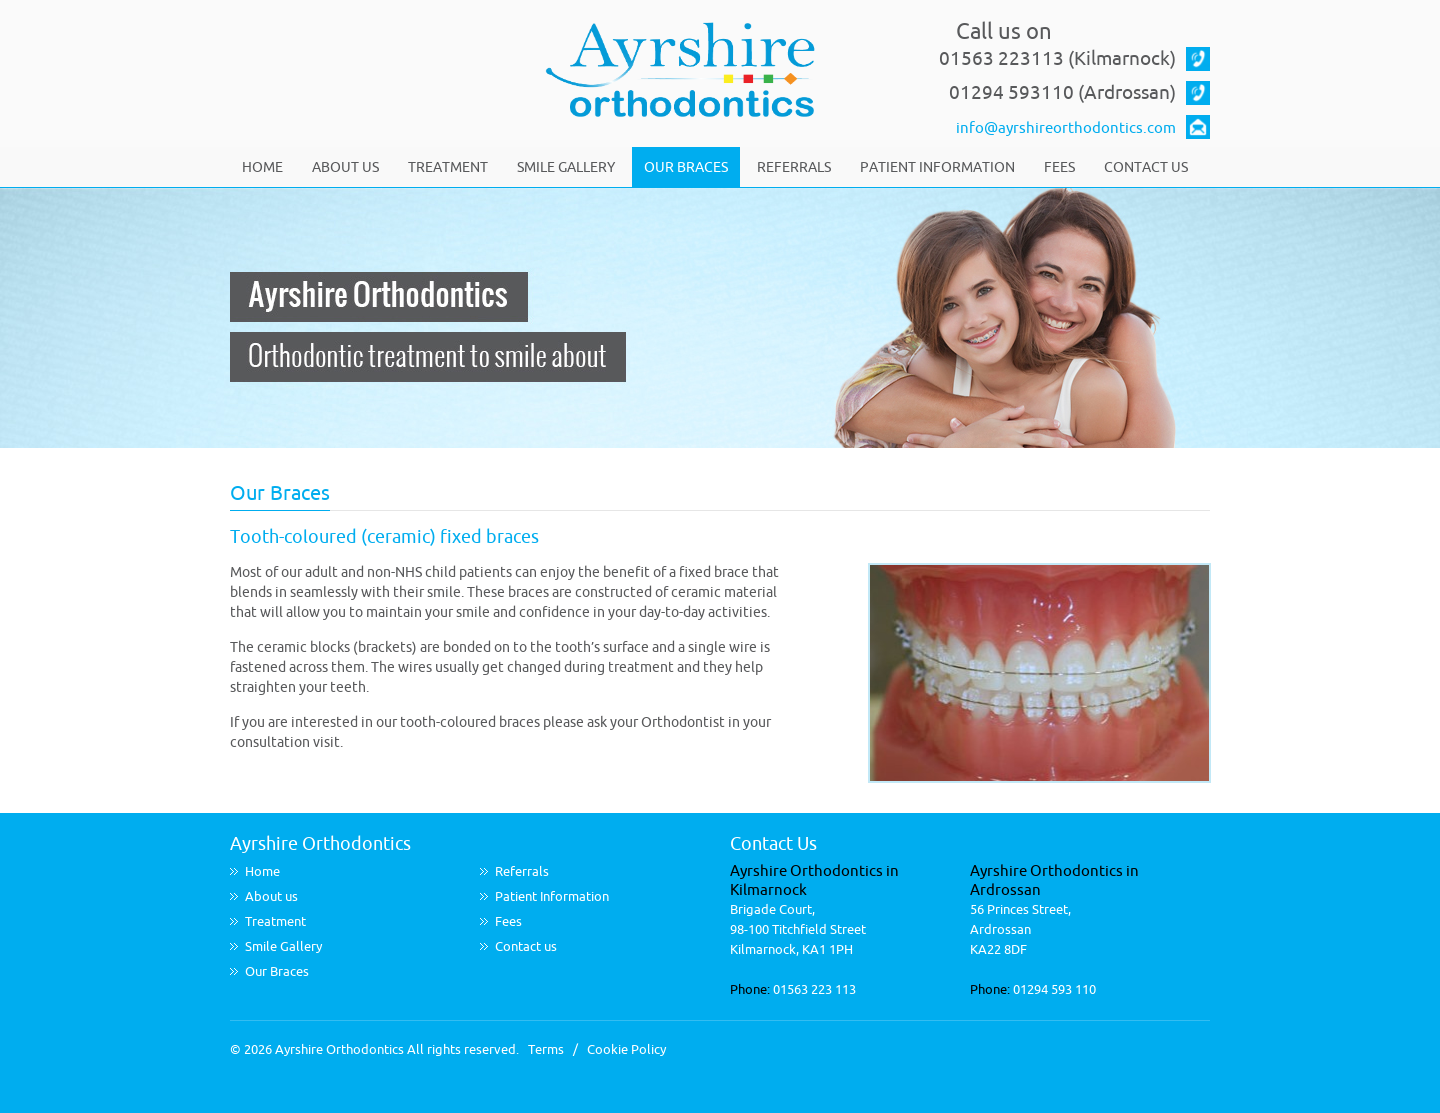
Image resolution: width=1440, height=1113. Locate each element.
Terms (546, 1049)
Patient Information (937, 167)
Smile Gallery (566, 167)
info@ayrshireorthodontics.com (1066, 128)
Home (262, 167)
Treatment (448, 167)
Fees (1059, 167)
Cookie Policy (626, 1049)
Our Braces (686, 167)
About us (345, 167)
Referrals (794, 167)
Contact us (1146, 167)
